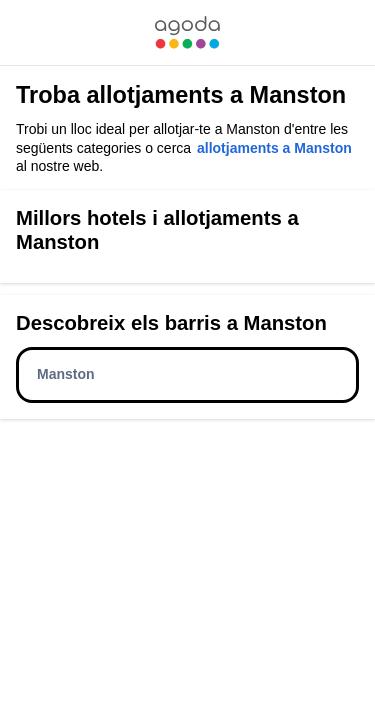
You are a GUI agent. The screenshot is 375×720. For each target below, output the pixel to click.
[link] (187, 32)
